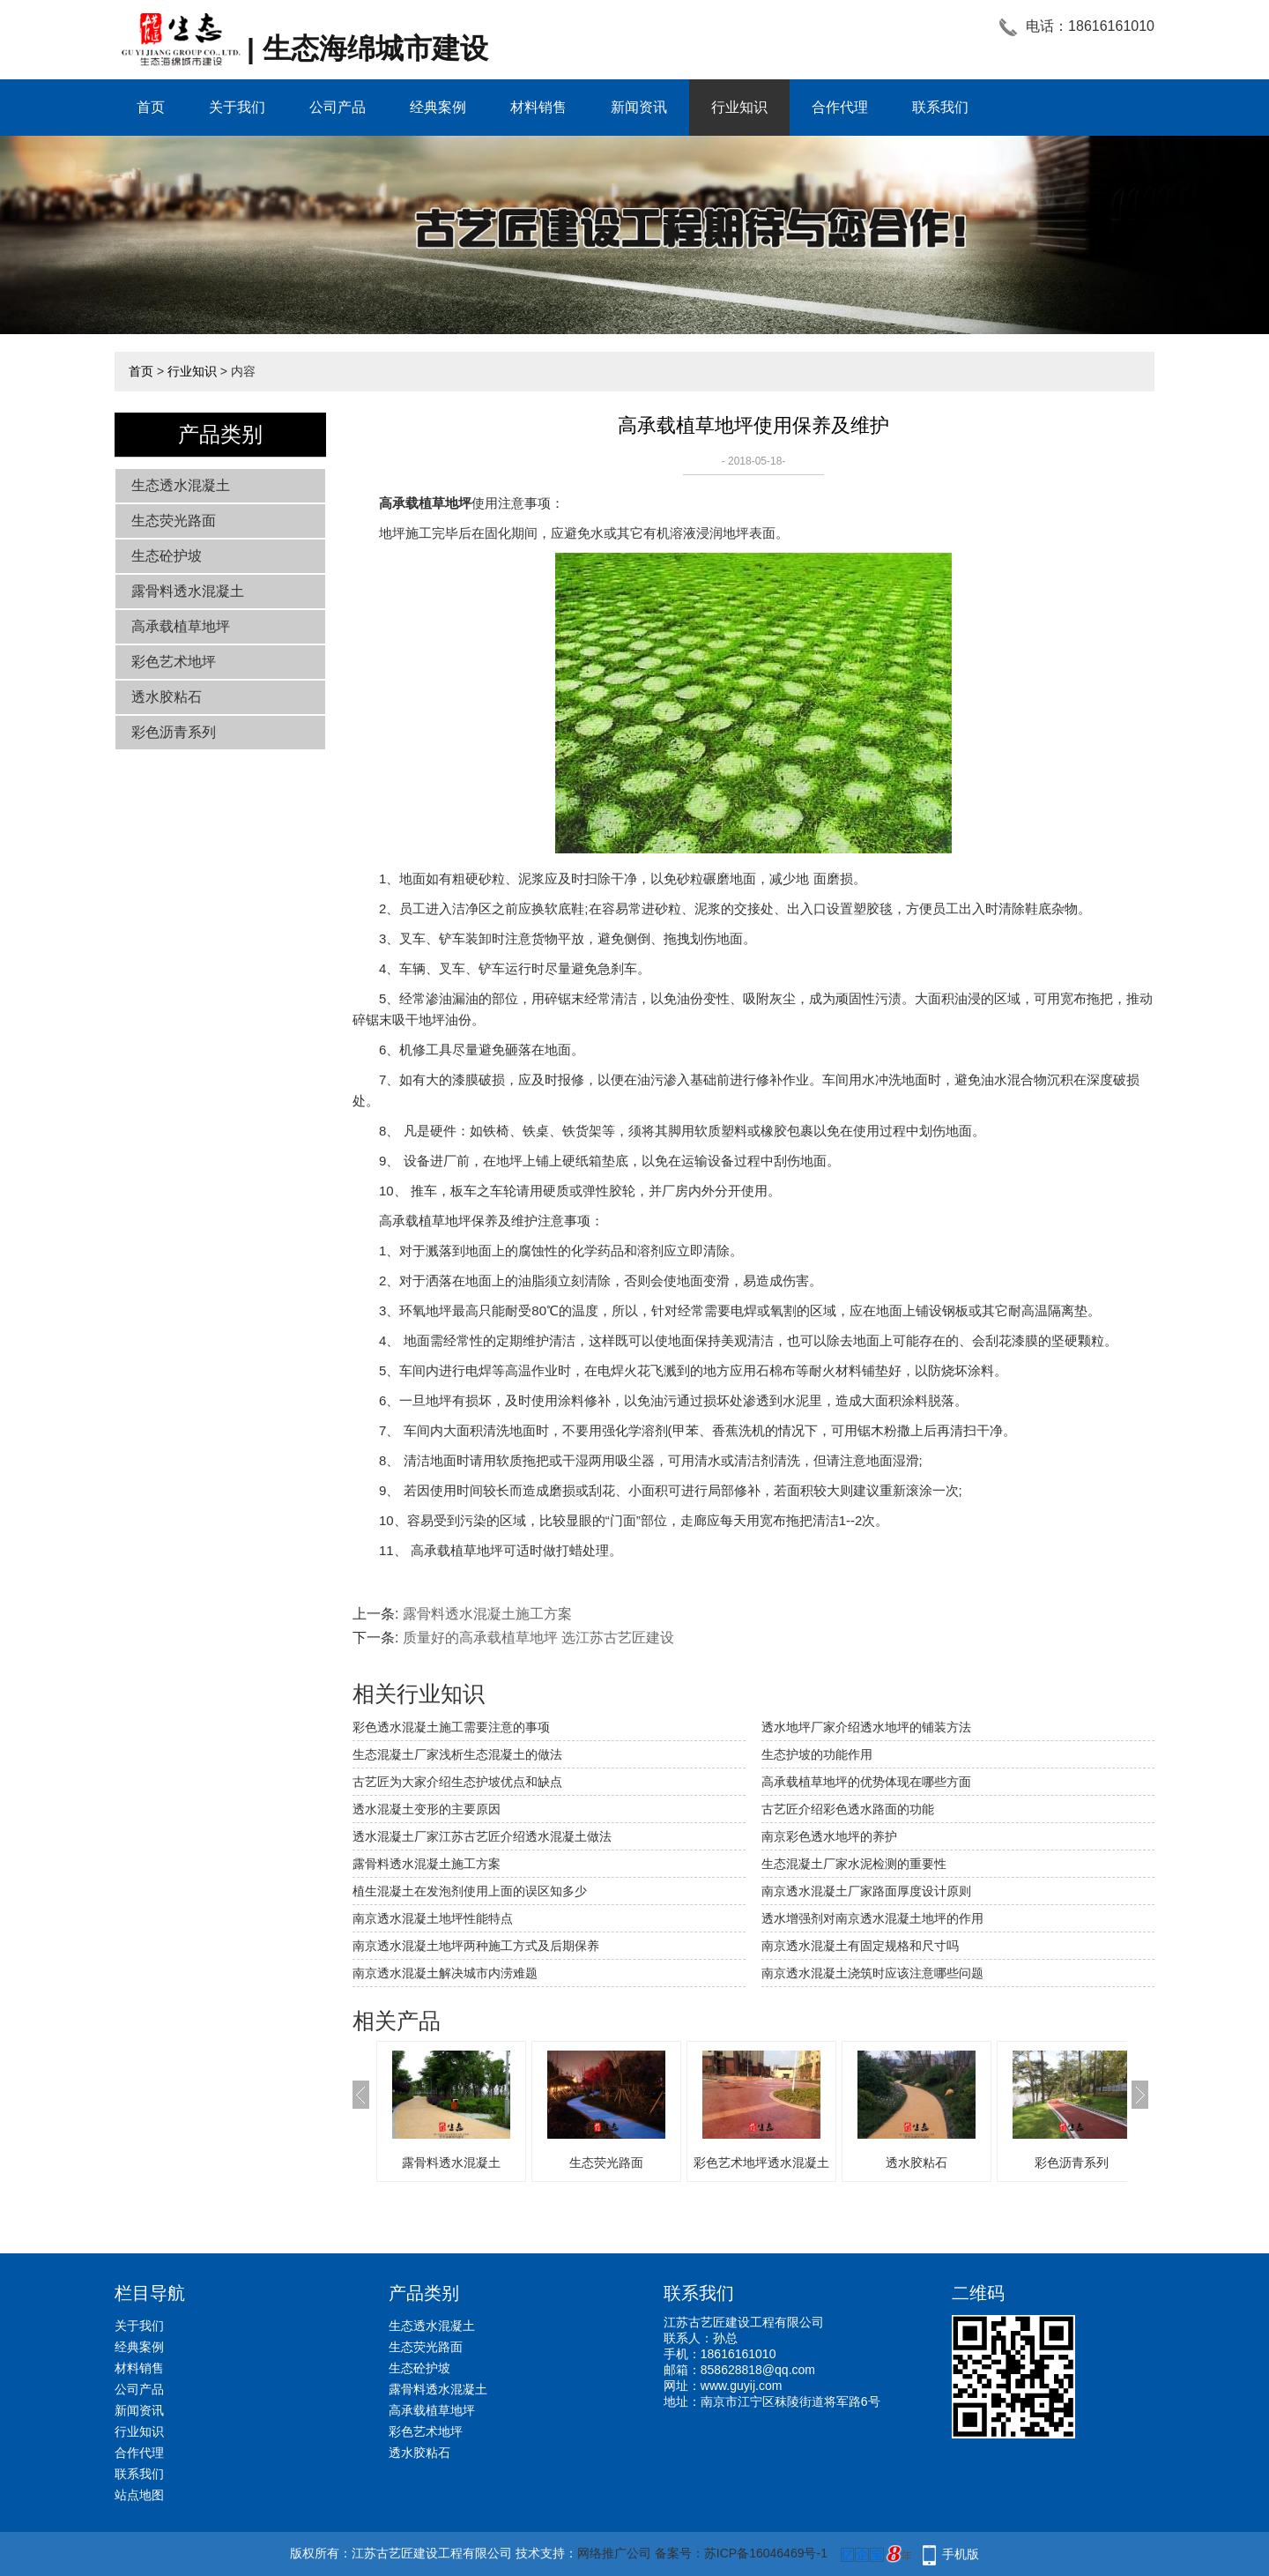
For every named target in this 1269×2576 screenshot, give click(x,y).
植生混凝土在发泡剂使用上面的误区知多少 (469, 1891)
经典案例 (438, 107)
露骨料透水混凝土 (187, 591)
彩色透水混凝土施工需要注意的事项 (451, 1727)
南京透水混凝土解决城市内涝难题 (445, 1973)
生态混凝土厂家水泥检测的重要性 (853, 1864)
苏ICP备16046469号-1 (765, 2553)
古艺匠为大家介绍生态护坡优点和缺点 (457, 1782)
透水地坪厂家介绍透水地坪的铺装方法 (866, 1727)
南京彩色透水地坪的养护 (829, 1836)
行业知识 (739, 107)
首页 (151, 107)
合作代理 (840, 107)
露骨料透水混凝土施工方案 (487, 1613)
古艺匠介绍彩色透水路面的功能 (847, 1809)
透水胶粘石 (166, 696)
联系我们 (940, 107)
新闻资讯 (639, 107)
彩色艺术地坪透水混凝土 (761, 2162)
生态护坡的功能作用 (816, 1754)
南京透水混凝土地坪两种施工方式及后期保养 (475, 1946)
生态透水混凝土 (180, 485)
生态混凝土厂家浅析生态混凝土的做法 (457, 1754)
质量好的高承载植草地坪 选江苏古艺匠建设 (538, 1637)
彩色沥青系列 (173, 732)
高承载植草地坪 (180, 626)
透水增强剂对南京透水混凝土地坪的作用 (872, 1918)
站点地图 (139, 2495)
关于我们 (237, 107)
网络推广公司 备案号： (640, 2553)
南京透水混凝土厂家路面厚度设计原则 (866, 1891)
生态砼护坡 (166, 555)
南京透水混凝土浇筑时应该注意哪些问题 (872, 1973)
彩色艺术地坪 (173, 661)
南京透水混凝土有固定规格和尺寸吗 (860, 1946)
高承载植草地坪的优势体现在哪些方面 (866, 1782)
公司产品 (337, 107)
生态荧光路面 (173, 520)
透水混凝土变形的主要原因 (426, 1809)
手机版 (960, 2554)
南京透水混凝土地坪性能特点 (432, 1918)
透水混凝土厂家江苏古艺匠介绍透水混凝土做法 (482, 1836)
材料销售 (538, 107)
